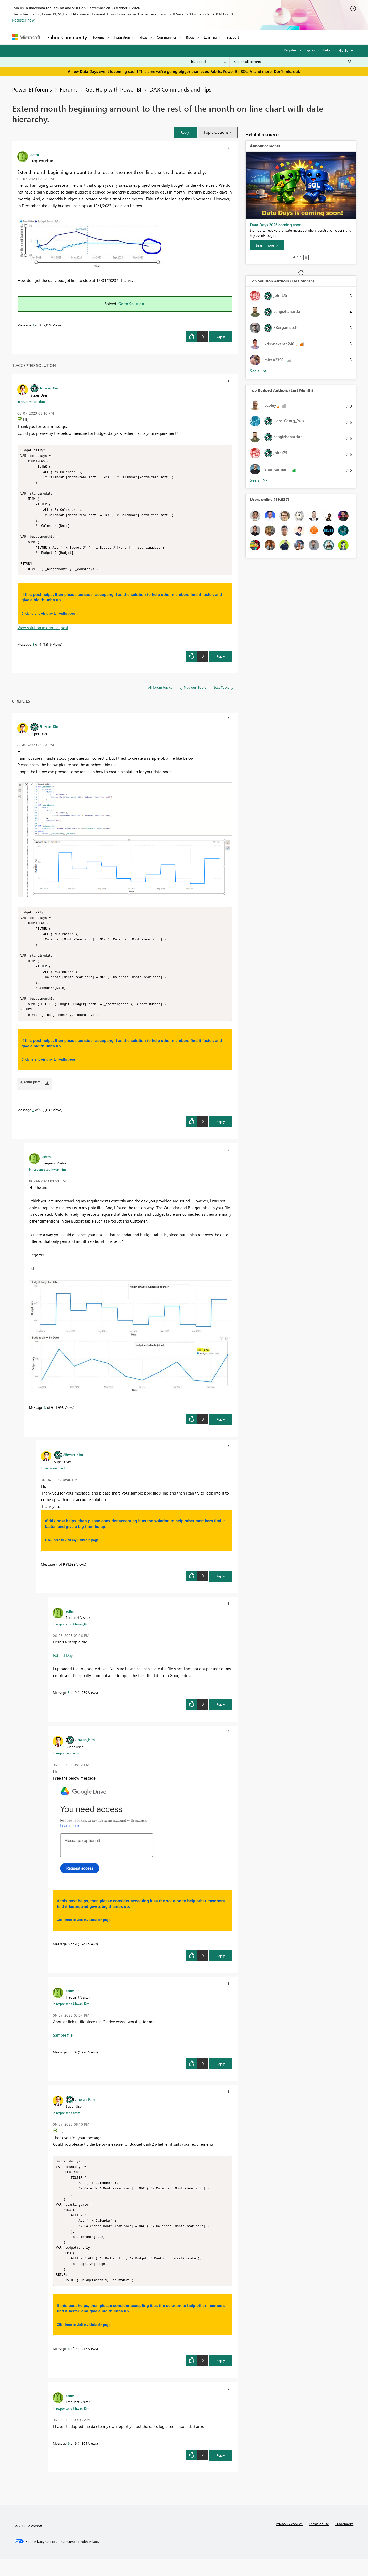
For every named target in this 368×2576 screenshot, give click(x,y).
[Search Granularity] (207, 62)
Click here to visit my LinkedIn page (48, 620)
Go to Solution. (131, 303)
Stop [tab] (306, 257)
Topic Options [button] (216, 132)
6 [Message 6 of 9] (69, 1955)
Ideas (143, 37)
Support (233, 37)
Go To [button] (344, 50)
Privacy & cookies (289, 2541)
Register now (23, 20)
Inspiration (122, 37)
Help (326, 50)
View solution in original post (43, 633)
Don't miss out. (287, 71)
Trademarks (344, 2541)
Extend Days (63, 1666)
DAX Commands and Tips (180, 89)
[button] (185, 132)
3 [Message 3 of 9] (45, 1418)
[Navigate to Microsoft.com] (26, 37)
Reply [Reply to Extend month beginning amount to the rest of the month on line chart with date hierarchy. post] (220, 337)
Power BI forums (32, 89)
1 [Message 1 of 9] (33, 325)
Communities (167, 37)
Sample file (63, 2046)
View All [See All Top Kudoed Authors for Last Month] (258, 480)
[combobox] (292, 62)
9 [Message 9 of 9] (69, 2460)
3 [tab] (300, 257)
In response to (31, 401)
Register (290, 50)
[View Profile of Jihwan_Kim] (49, 387)
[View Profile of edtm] (34, 154)
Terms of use (319, 2541)
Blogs (190, 37)
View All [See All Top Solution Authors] (258, 371)
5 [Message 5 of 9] (69, 1703)
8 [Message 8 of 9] (33, 650)
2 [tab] (297, 257)
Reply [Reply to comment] (220, 662)
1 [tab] (294, 257)
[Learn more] (267, 245)
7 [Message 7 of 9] (69, 2063)
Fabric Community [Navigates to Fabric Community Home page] (67, 37)
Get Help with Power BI (113, 89)
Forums (98, 37)
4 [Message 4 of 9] (57, 1575)
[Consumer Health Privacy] (80, 2559)
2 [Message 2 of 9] (33, 1121)
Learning (210, 37)
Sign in (309, 50)
